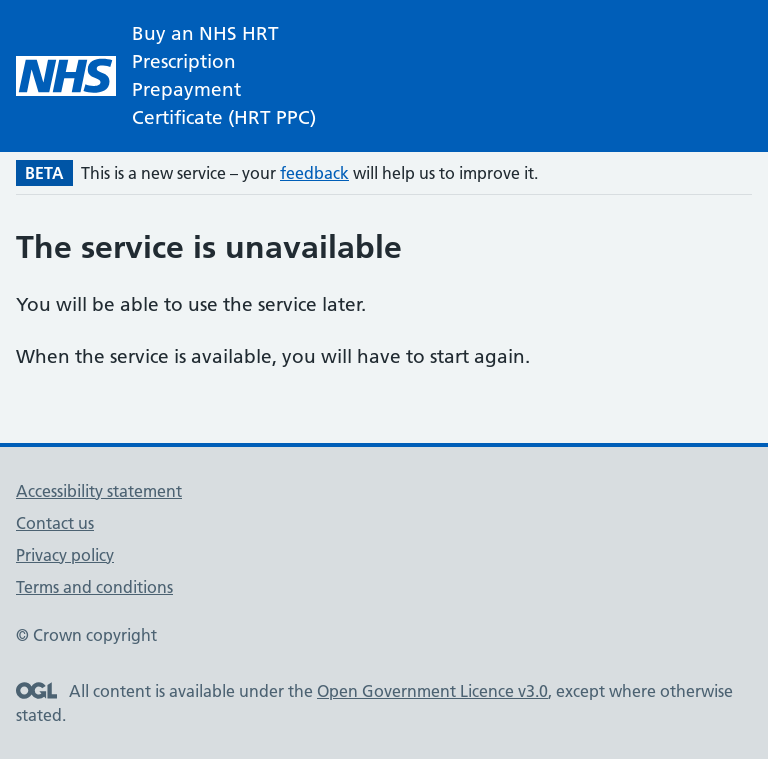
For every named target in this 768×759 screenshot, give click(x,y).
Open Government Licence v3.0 (432, 691)
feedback (314, 173)
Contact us (55, 523)
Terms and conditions (94, 587)
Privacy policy (65, 555)
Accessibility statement (99, 491)
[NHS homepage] (176, 76)
